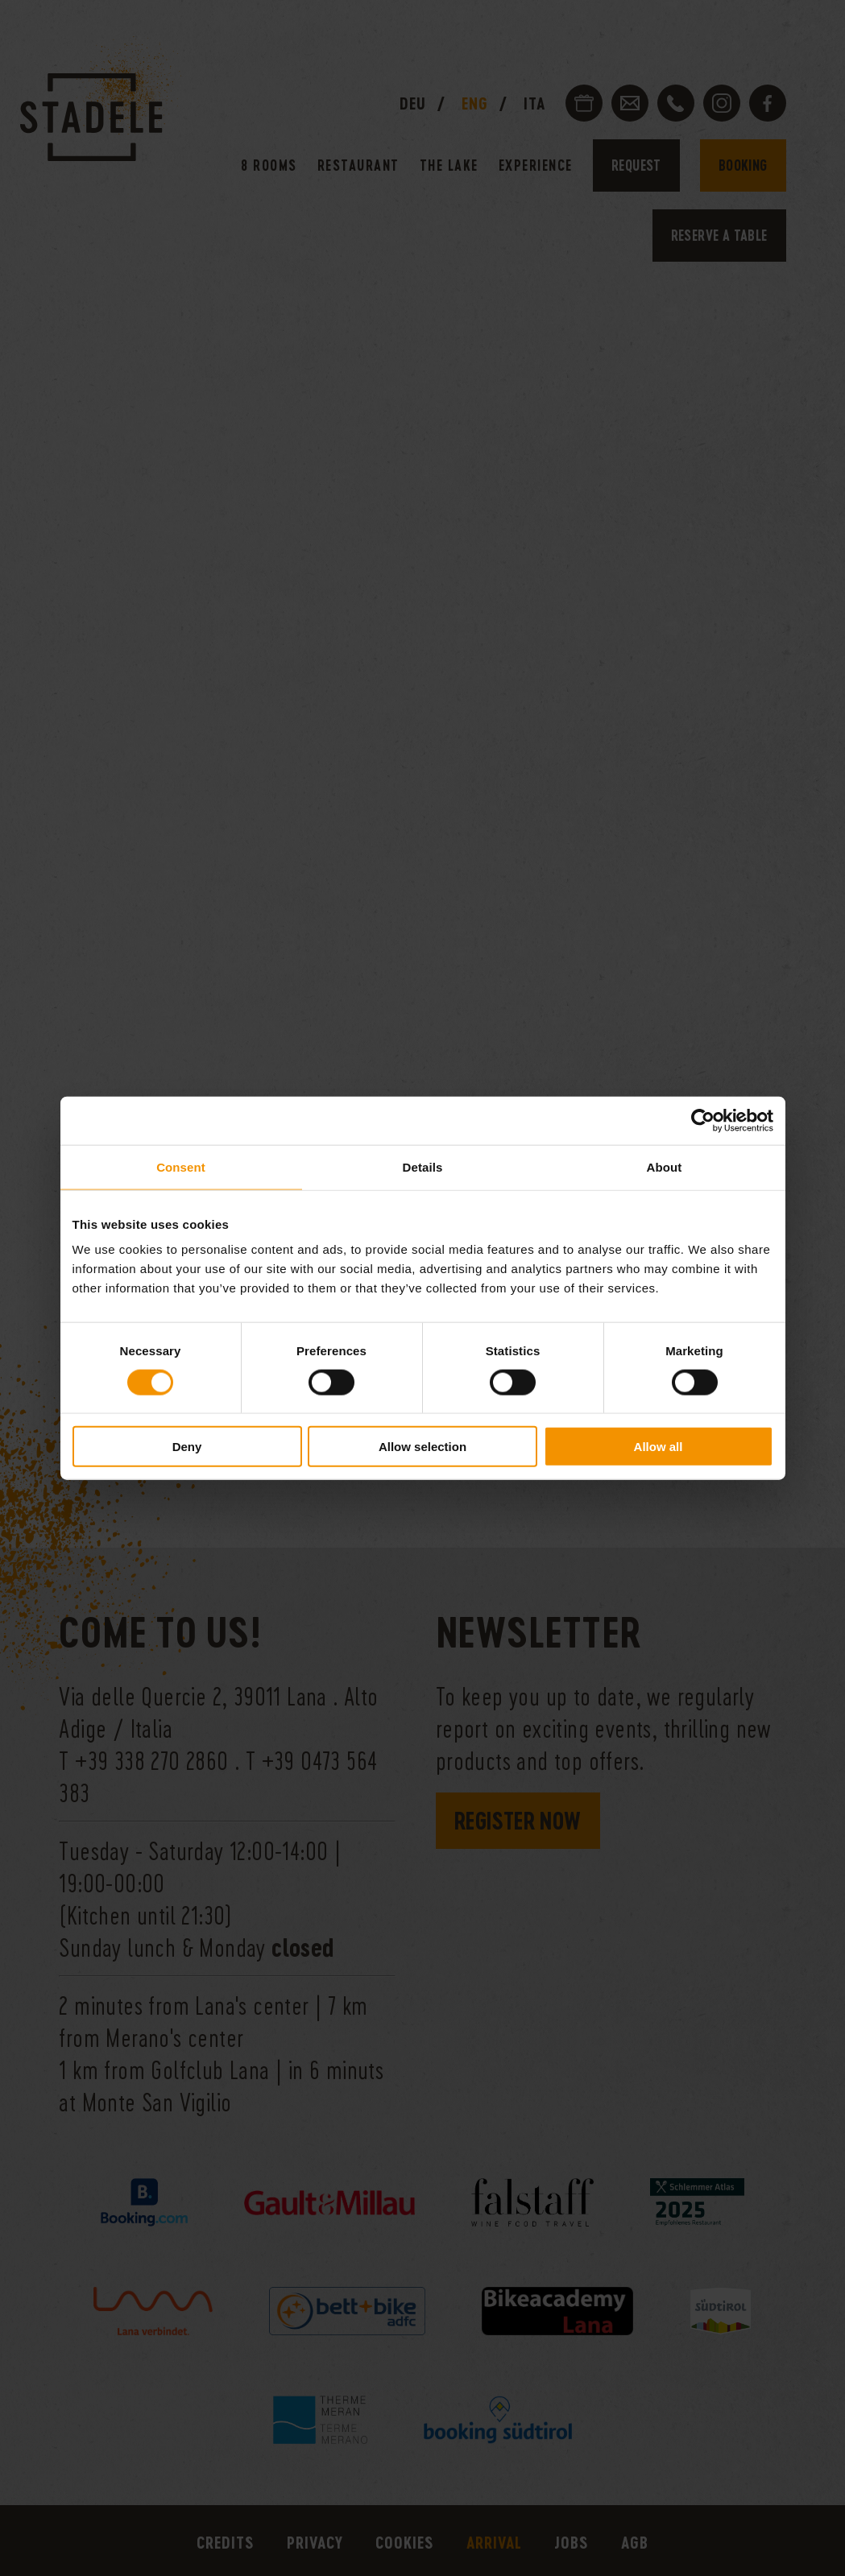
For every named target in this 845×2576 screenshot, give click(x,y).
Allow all (658, 1446)
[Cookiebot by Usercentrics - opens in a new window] (702, 1120)
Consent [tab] (180, 1166)
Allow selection (422, 1446)
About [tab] (664, 1166)
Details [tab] (423, 1166)
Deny (187, 1446)
